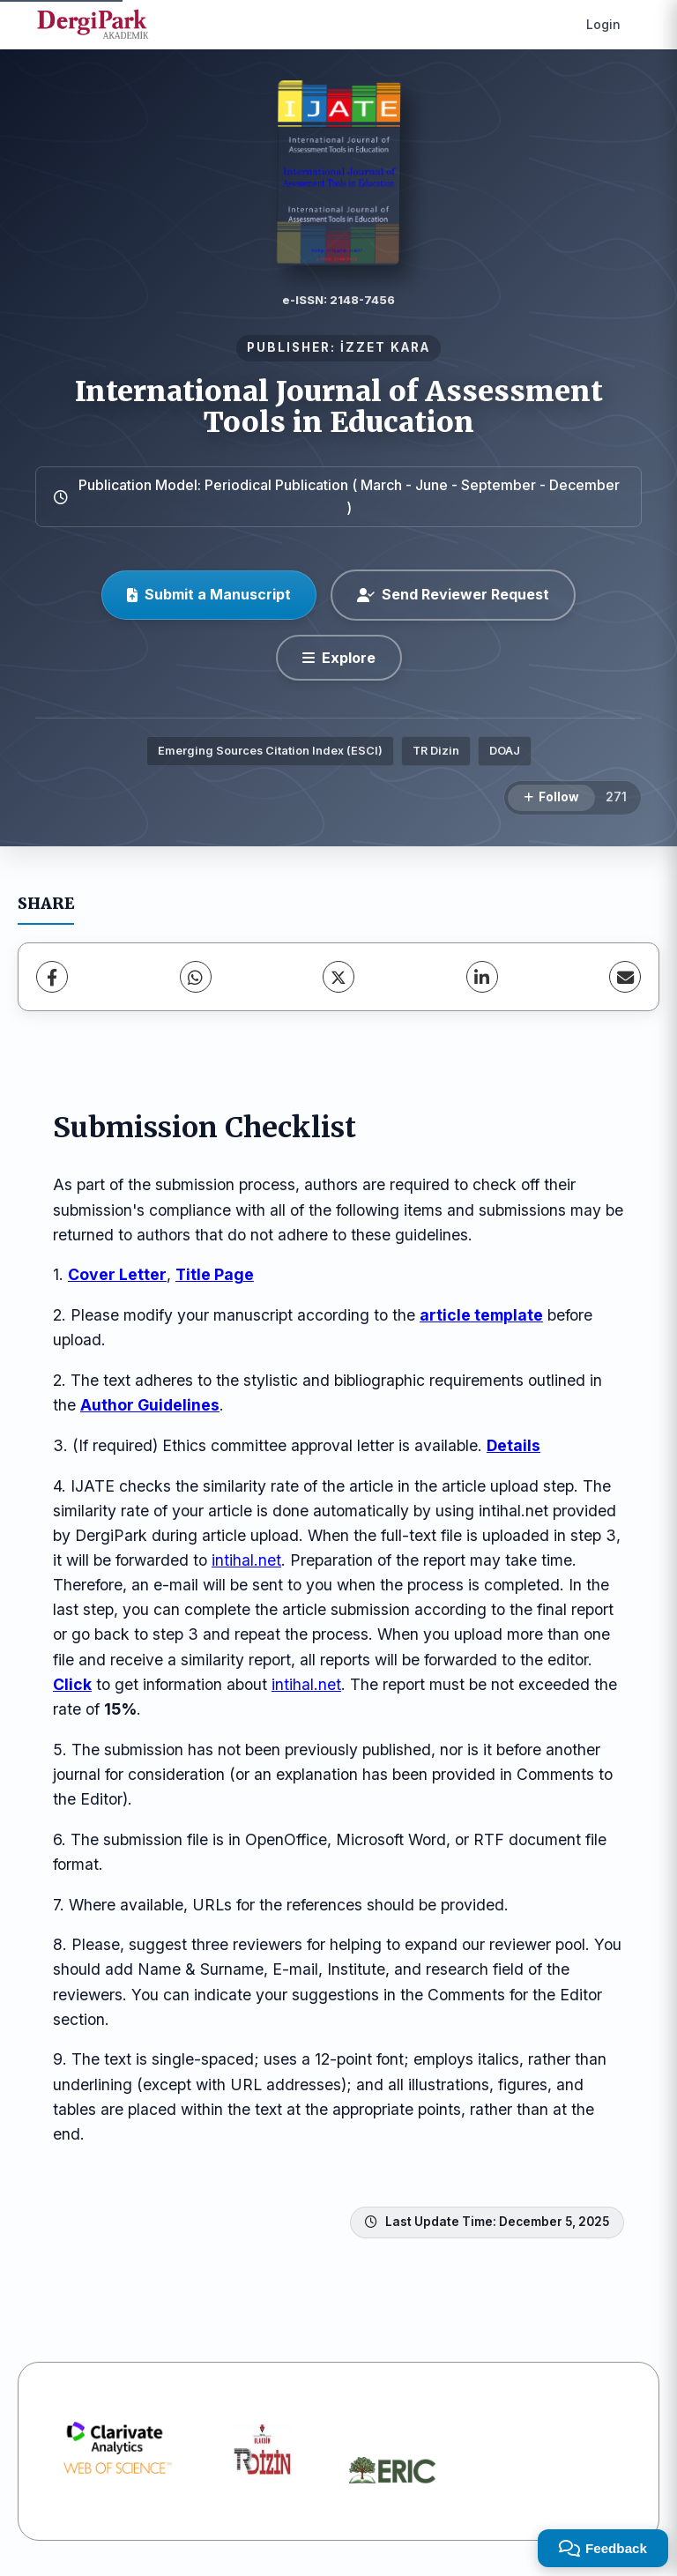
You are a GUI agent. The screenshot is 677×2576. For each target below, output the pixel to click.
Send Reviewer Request (453, 594)
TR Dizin (436, 750)
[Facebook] (52, 977)
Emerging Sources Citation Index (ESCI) (270, 750)
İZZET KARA (385, 347)
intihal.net (246, 1560)
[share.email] (625, 977)
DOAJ (504, 750)
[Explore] (339, 658)
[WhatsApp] (196, 977)
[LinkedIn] (482, 977)
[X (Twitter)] (338, 977)
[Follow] (551, 798)
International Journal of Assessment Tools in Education (339, 407)
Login (603, 24)
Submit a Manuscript (209, 594)
